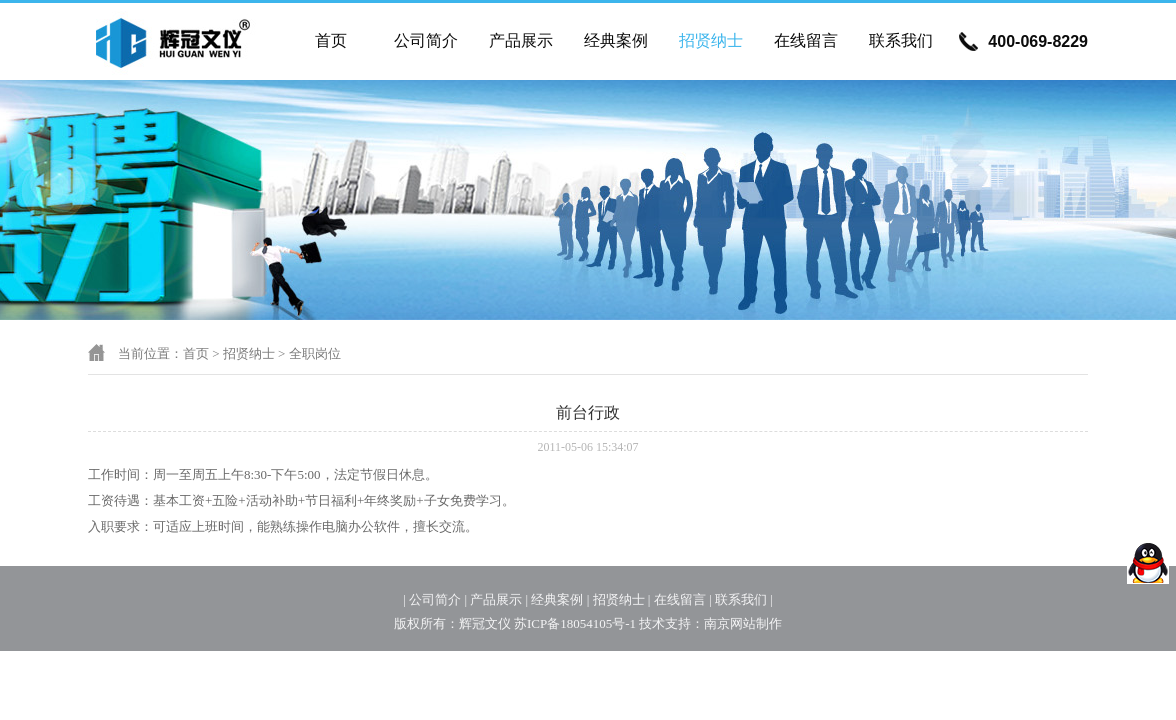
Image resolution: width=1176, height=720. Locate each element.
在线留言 (806, 40)
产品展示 (521, 40)
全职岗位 (315, 353)
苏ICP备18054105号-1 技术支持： (609, 623)
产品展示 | (499, 599)
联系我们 (901, 40)
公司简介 (426, 40)
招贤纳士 (711, 40)
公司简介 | (438, 599)
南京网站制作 (743, 623)
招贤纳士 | (622, 599)
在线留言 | (683, 599)
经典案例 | (560, 599)
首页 (331, 40)
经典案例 (616, 40)
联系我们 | (744, 599)
